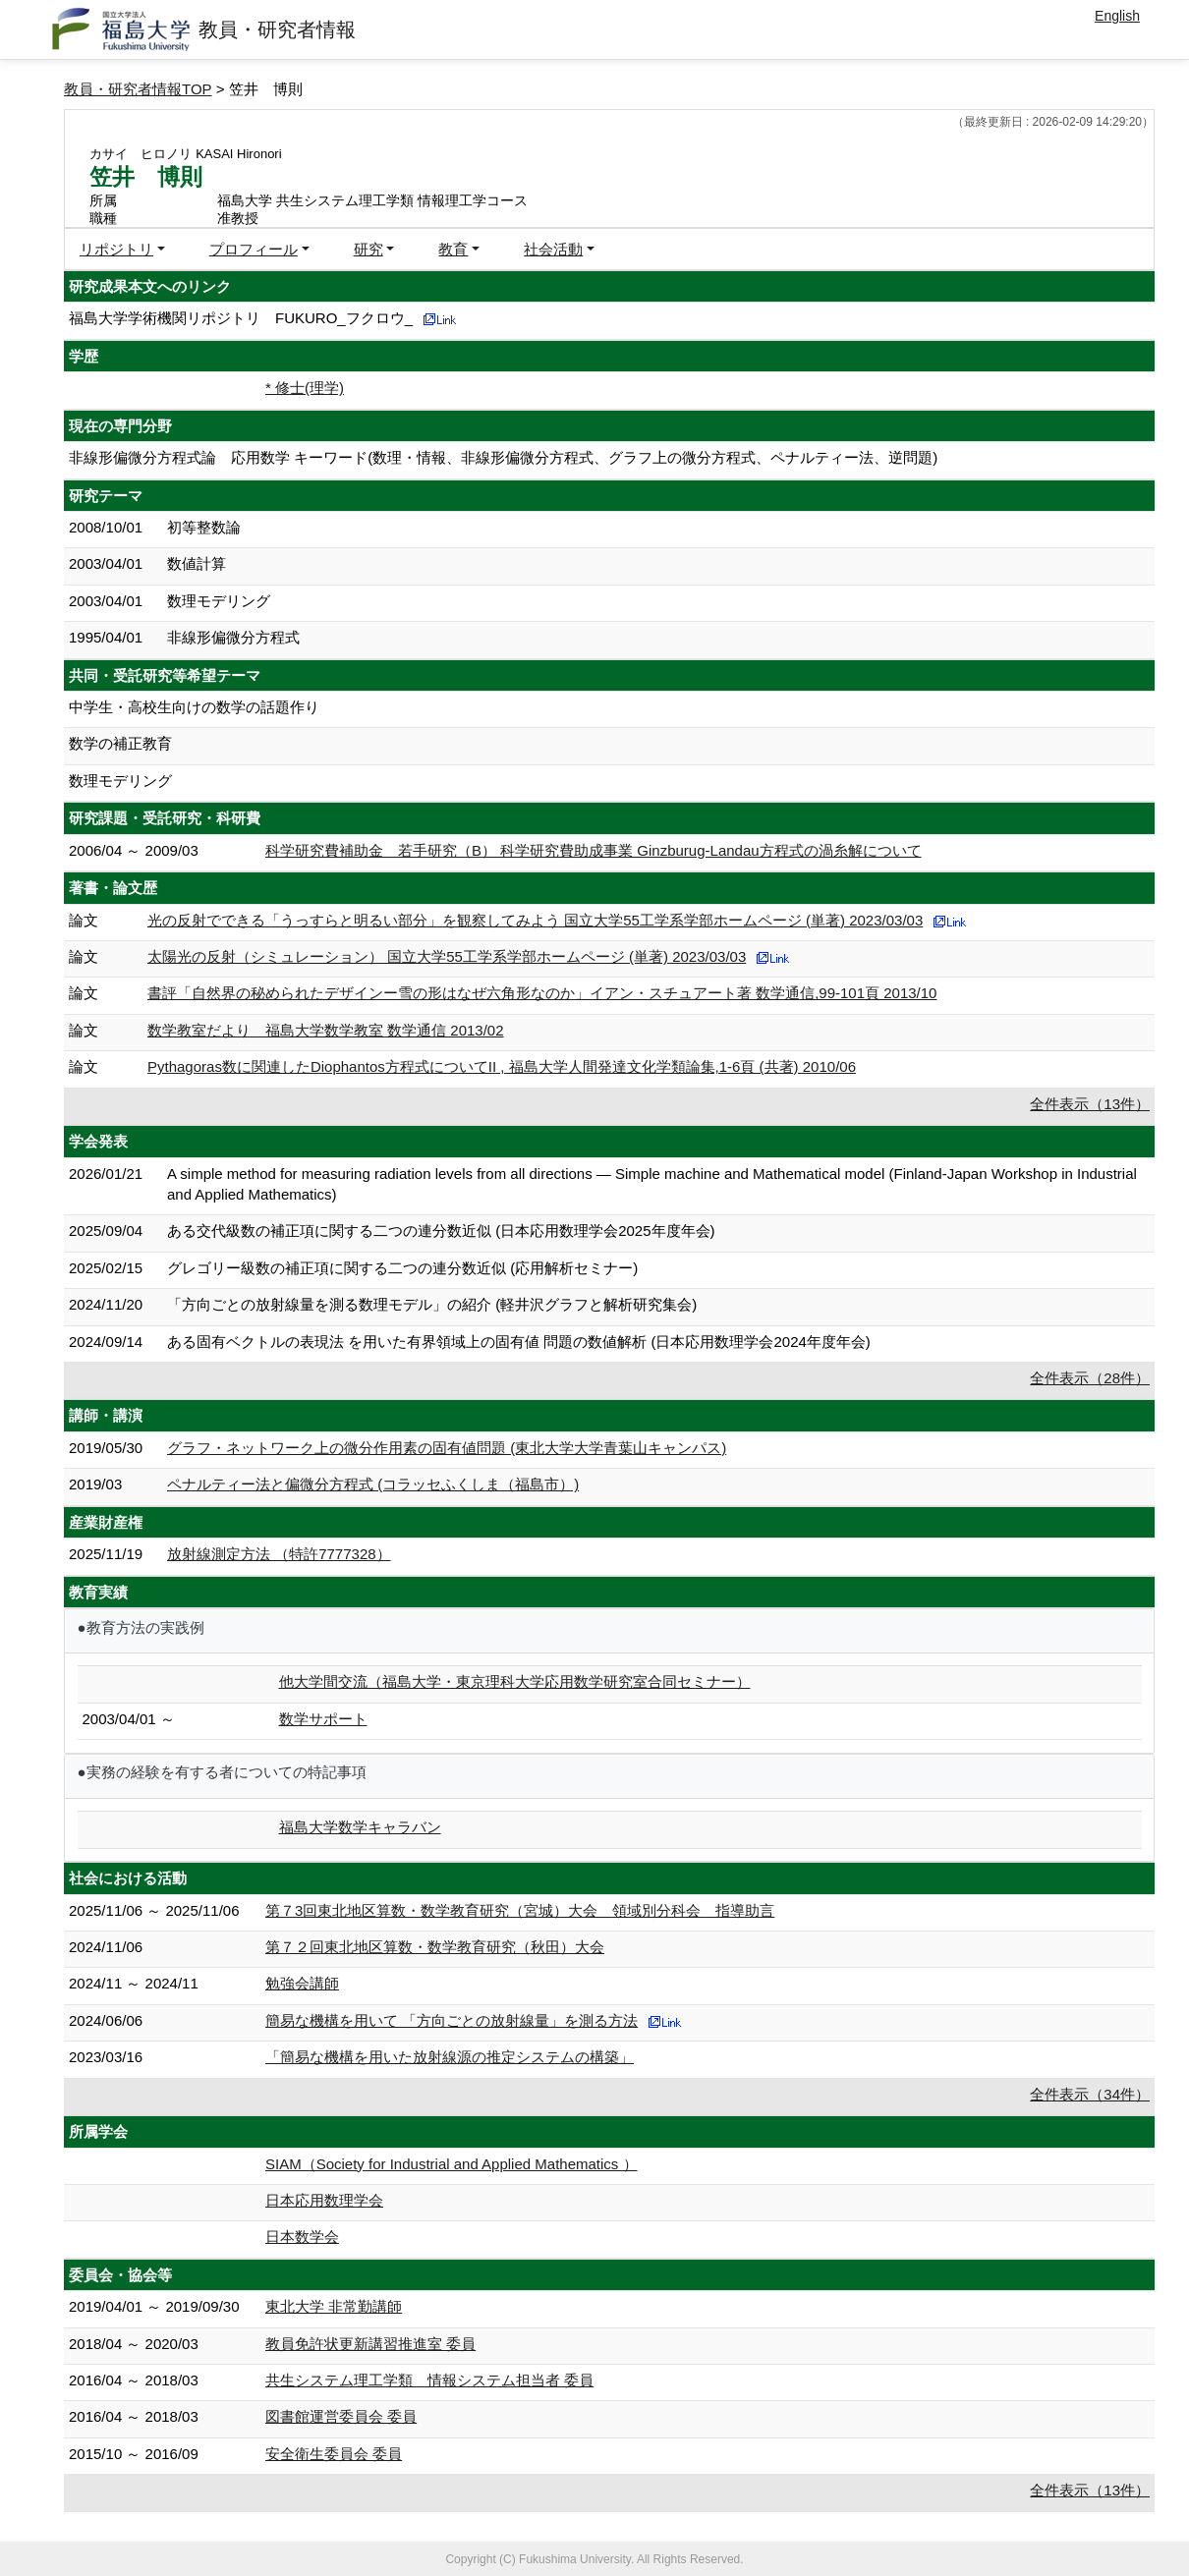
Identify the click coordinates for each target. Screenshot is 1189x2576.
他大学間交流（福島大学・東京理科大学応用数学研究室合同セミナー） (515, 1681)
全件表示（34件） (1090, 2094)
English (1117, 16)
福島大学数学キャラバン (360, 1827)
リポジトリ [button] (116, 249)
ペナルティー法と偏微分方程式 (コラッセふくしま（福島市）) (373, 1484)
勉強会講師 (302, 1983)
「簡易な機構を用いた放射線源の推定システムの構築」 (449, 2056)
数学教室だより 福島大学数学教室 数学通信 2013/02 (325, 1030)
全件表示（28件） (1090, 1378)
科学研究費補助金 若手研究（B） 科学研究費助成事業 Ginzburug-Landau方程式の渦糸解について (593, 850)
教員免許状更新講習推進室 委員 (370, 2343)
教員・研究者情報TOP (138, 89)
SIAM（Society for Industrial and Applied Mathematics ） (451, 2164)
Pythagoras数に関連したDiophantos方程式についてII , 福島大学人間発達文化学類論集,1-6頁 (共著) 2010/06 (501, 1066)
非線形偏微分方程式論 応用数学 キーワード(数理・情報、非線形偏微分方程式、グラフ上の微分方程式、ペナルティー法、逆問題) (503, 457)
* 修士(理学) (304, 387)
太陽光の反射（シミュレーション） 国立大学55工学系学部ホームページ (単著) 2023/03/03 (446, 956)
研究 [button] (368, 249)
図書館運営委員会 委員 (341, 2416)
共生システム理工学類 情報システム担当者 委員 (429, 2380)
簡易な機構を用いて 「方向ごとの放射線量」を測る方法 (451, 2020)
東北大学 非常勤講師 (333, 2306)
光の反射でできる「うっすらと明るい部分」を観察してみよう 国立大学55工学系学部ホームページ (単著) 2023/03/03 (535, 920)
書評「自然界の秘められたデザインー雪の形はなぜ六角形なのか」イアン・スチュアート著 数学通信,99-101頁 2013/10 (541, 992)
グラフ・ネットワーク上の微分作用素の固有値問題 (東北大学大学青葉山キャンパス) (446, 1447)
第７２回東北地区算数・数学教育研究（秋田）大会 (434, 1946)
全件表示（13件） (1090, 1103)
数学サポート (323, 1718)
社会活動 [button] (553, 249)
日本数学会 (302, 2236)
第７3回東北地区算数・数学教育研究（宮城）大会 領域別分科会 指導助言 (519, 1910)
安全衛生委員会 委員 (333, 2453)
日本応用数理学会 (324, 2200)
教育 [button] (453, 249)
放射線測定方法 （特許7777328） (279, 1553)
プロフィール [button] (253, 249)
